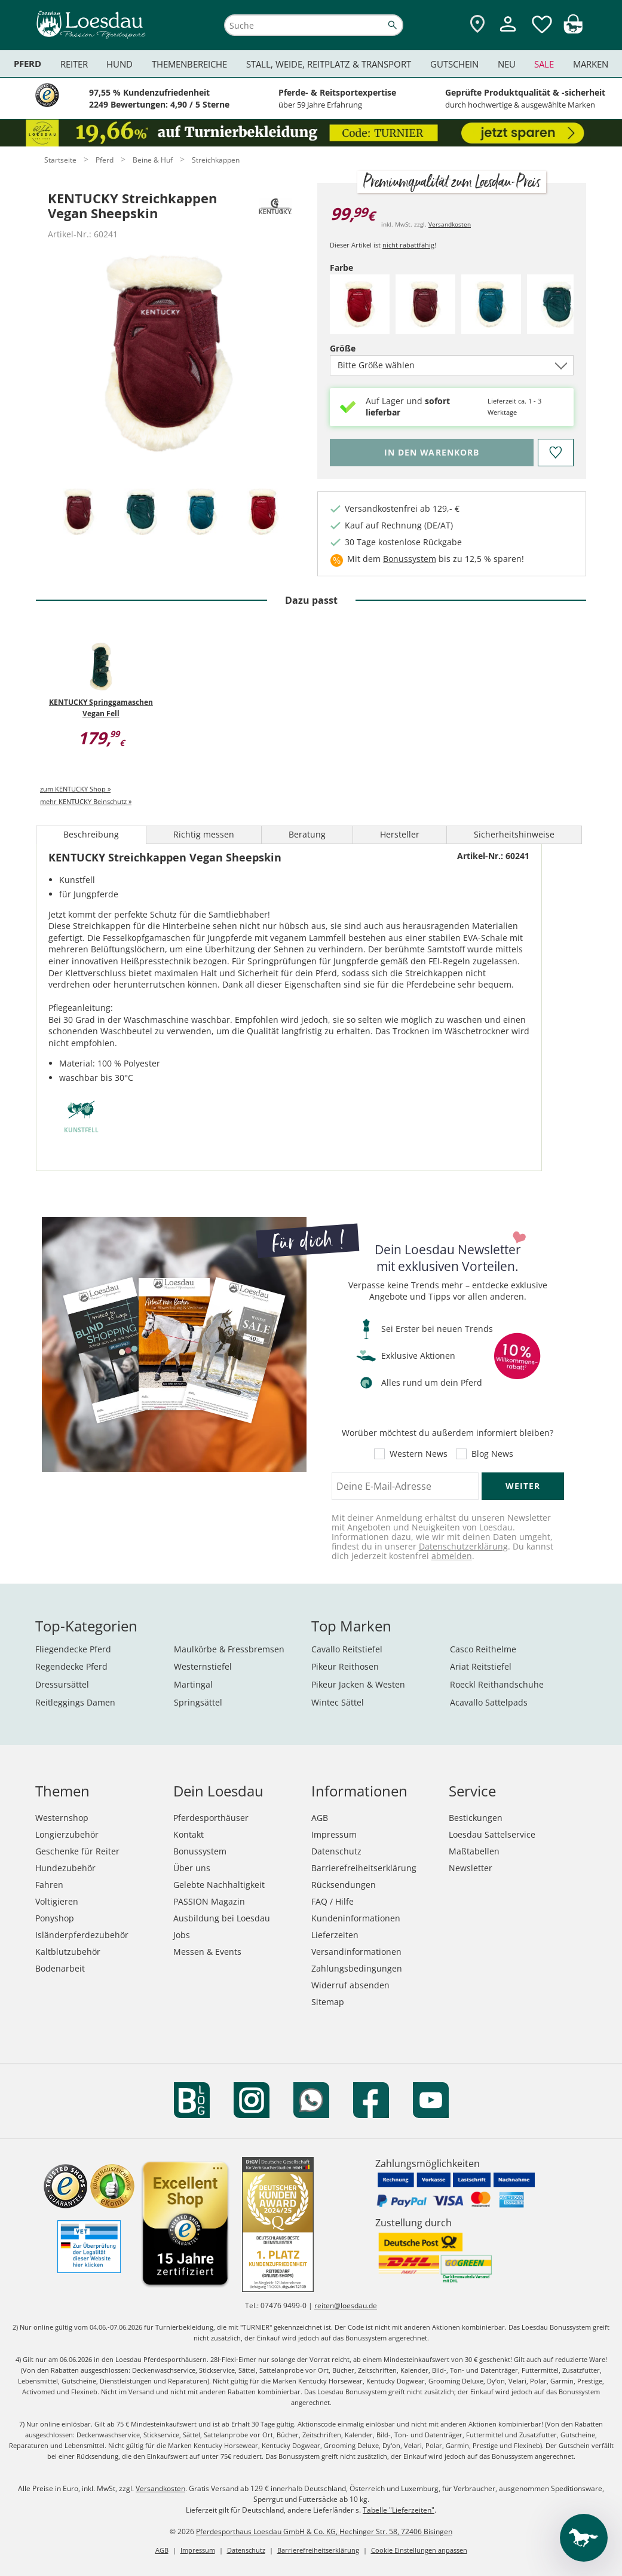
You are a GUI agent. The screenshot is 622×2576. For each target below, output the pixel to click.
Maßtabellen (474, 1851)
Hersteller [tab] (399, 834)
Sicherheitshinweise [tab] (514, 834)
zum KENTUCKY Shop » (75, 788)
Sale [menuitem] (544, 64)
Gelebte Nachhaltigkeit (219, 1884)
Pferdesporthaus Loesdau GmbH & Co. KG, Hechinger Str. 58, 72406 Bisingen (324, 2531)
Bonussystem (409, 558)
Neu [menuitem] (507, 64)
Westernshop (61, 1817)
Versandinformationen (356, 1951)
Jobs (181, 1935)
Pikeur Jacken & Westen (358, 1684)
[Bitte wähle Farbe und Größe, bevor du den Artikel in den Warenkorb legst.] (432, 452)
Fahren (49, 1884)
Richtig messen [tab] (203, 834)
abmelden (451, 1556)
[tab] (79, 512)
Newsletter (470, 1868)
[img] (573, 30)
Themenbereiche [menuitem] (189, 64)
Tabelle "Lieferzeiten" (398, 2510)
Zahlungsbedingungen (356, 1968)
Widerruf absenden (350, 1985)
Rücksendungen (343, 1884)
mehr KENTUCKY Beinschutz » (85, 801)
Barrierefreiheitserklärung (363, 1868)
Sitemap (327, 2001)
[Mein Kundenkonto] (507, 33)
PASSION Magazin (209, 1901)
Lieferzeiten (335, 1935)
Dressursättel (62, 1684)
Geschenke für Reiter (77, 1851)
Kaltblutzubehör (67, 1951)
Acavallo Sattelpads (489, 1702)
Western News (419, 1454)
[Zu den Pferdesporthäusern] (477, 25)
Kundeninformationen (355, 1918)
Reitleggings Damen (75, 1702)
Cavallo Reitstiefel (346, 1649)
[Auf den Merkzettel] (556, 452)
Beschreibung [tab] (91, 834)
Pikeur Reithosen (345, 1666)
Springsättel (198, 1702)
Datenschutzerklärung (463, 1546)
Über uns (191, 1868)
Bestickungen (475, 1817)
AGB (319, 1817)
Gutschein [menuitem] (454, 64)
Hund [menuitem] (119, 64)
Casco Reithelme (483, 1649)
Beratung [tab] (307, 834)
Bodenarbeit (60, 1968)
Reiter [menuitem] (74, 64)
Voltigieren (56, 1901)
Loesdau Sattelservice (492, 1834)
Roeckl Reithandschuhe (497, 1684)
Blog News (492, 1454)
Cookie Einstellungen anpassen (419, 2550)
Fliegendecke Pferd (73, 1649)
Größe (363, 348)
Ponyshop (54, 1918)
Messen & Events (207, 1951)
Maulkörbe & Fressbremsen (229, 1649)
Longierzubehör (67, 1834)
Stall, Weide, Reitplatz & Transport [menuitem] (328, 64)
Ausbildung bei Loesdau (221, 1918)
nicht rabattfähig (408, 244)
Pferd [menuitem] (27, 63)
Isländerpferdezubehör (81, 1935)
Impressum (334, 1834)
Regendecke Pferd (71, 1666)
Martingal (193, 1684)
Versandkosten (449, 224)
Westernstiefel (203, 1666)
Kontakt (188, 1834)
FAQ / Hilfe (332, 1901)
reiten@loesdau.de (345, 2305)
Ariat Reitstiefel (480, 1666)
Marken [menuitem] (590, 64)
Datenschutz (336, 1851)
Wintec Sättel (337, 1702)
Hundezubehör (65, 1868)
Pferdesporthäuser (211, 1817)
